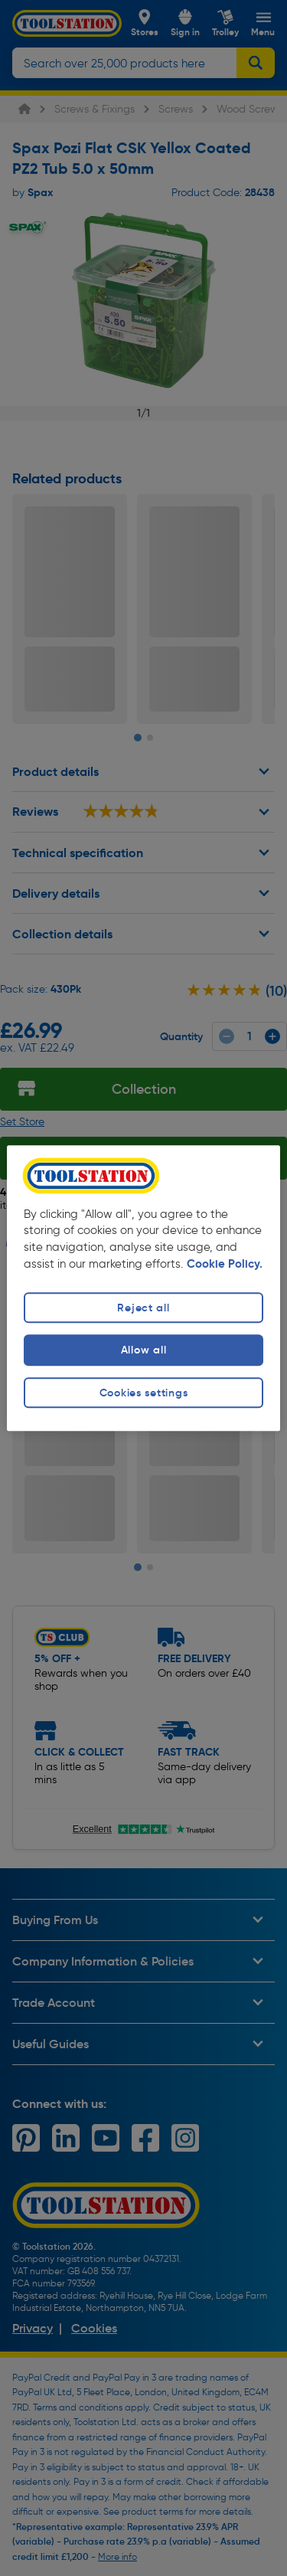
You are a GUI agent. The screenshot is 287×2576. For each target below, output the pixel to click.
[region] (143, 1288)
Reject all (143, 1308)
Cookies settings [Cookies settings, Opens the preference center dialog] (143, 1392)
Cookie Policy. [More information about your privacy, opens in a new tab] (225, 1265)
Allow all (143, 1350)
